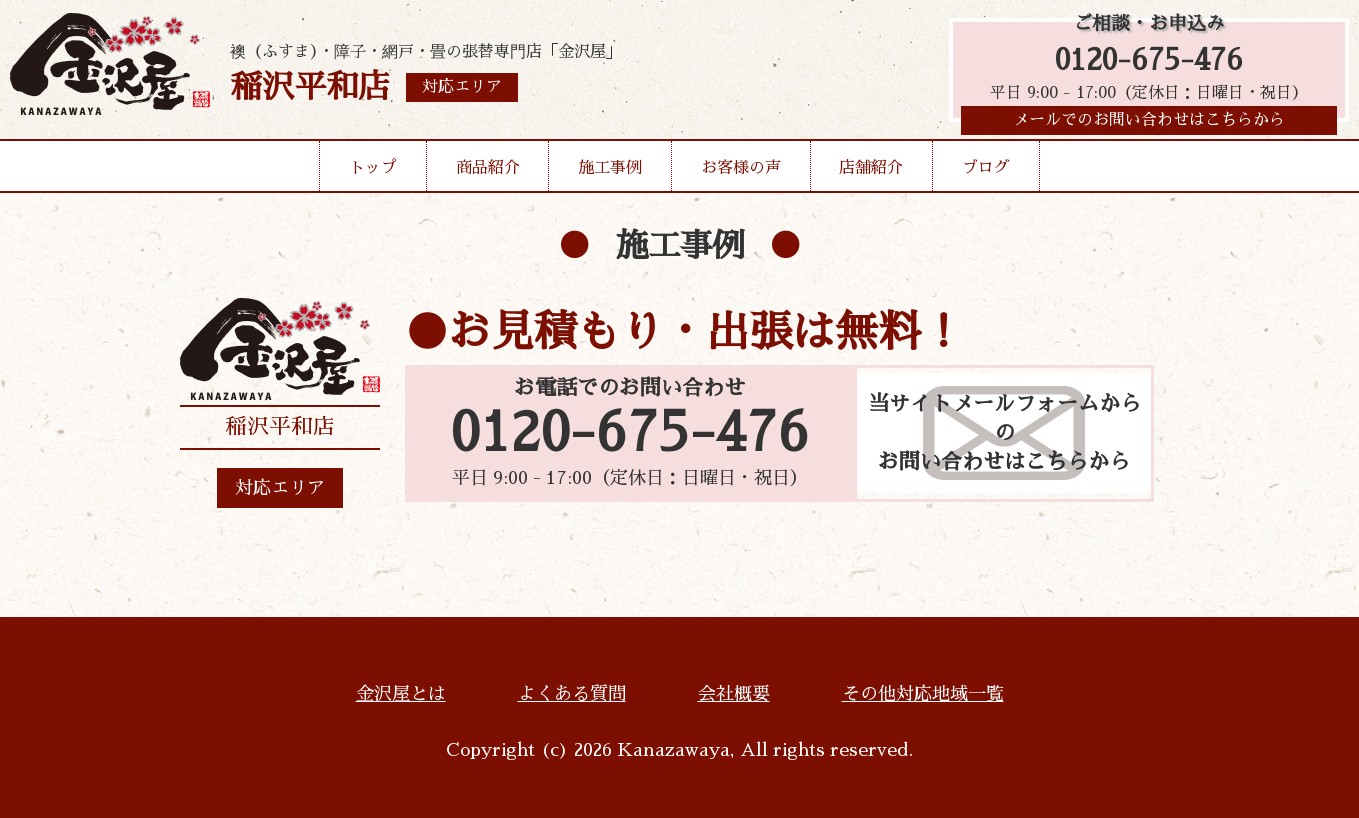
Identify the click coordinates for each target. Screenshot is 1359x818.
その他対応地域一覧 (923, 694)
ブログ (986, 174)
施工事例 (610, 174)
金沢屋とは (401, 694)
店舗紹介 (871, 174)
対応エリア (280, 488)
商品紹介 (488, 174)
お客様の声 (741, 174)
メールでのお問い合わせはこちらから (1149, 125)
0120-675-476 (1149, 62)
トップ (373, 174)
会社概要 (734, 694)
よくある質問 (572, 694)
